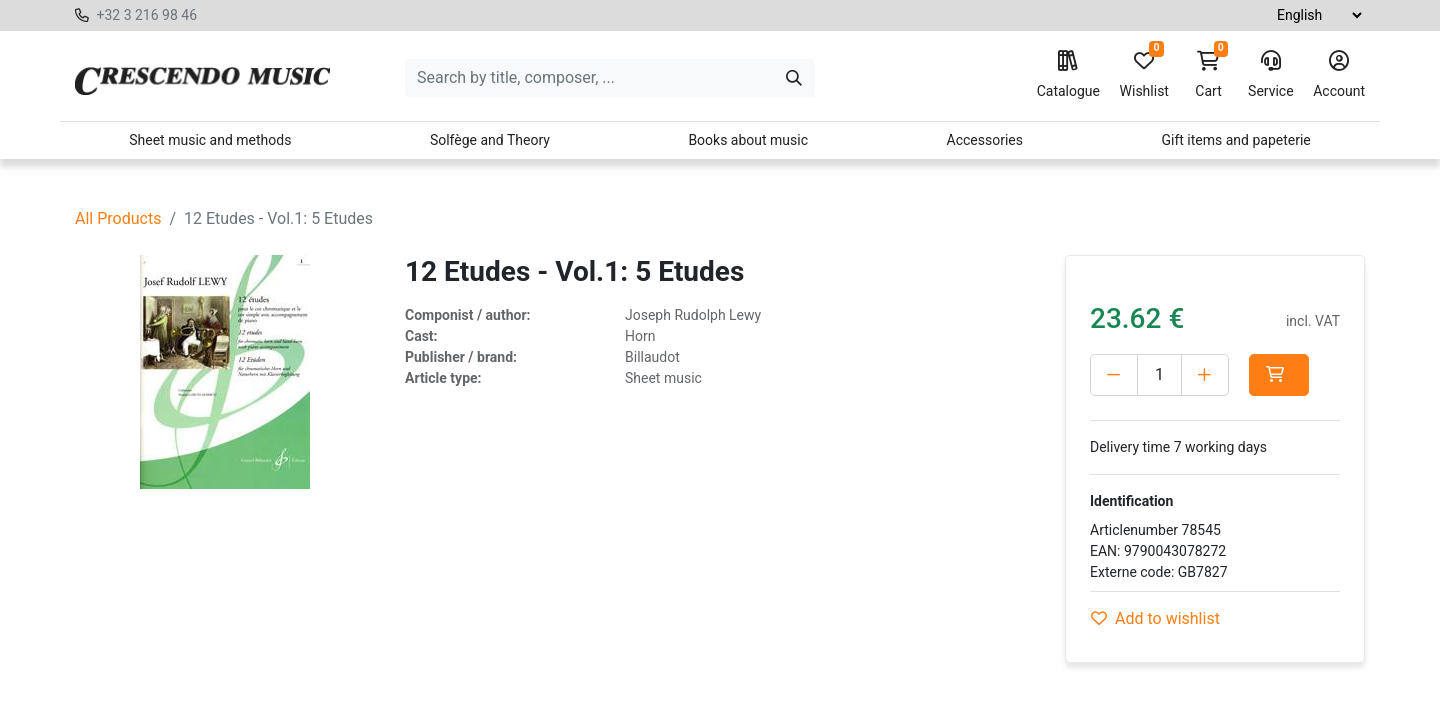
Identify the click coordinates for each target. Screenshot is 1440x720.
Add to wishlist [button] (1155, 618)
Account (1339, 75)
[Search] (794, 78)
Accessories (985, 140)
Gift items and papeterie (1235, 140)
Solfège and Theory (490, 140)
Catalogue (1068, 75)
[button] (1279, 375)
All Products (118, 218)
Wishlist (1144, 75)
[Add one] (1205, 375)
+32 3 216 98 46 (146, 15)
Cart (1209, 75)
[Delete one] (1114, 375)
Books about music (748, 140)
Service (1271, 75)
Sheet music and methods (210, 140)
